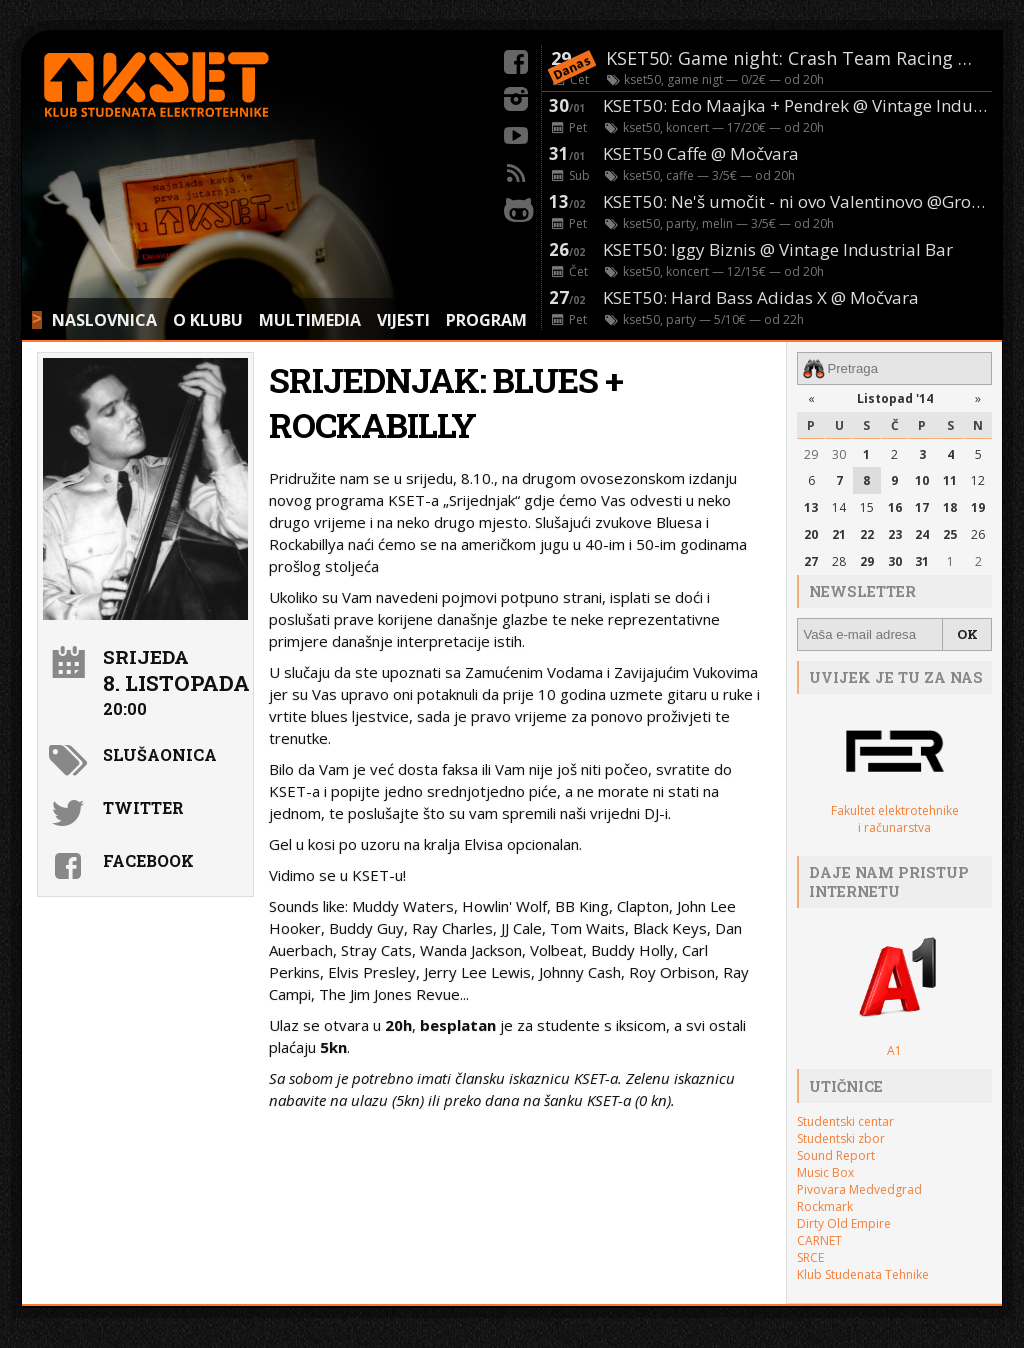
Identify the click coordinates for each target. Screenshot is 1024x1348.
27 (811, 561)
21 (839, 534)
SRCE (810, 1257)
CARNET (819, 1240)
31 (922, 561)
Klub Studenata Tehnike (863, 1274)
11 (950, 480)
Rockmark (825, 1206)
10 (922, 480)
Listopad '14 (895, 398)
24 (922, 534)
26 (978, 534)
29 (811, 454)
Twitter (143, 807)
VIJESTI (403, 320)
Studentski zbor (841, 1138)
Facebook (148, 860)
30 (839, 454)
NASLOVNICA (104, 320)
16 (895, 507)
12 (978, 480)
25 (950, 534)
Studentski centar (845, 1121)
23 (895, 534)
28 (839, 561)
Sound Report (836, 1155)
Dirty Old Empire (844, 1223)
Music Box (825, 1172)
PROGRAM (486, 320)
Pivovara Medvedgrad (859, 1189)
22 (867, 534)
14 (839, 507)
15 (867, 507)
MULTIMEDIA (310, 320)
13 (811, 507)
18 (950, 507)
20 (811, 534)
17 (922, 507)
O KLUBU (208, 320)
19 (978, 507)
